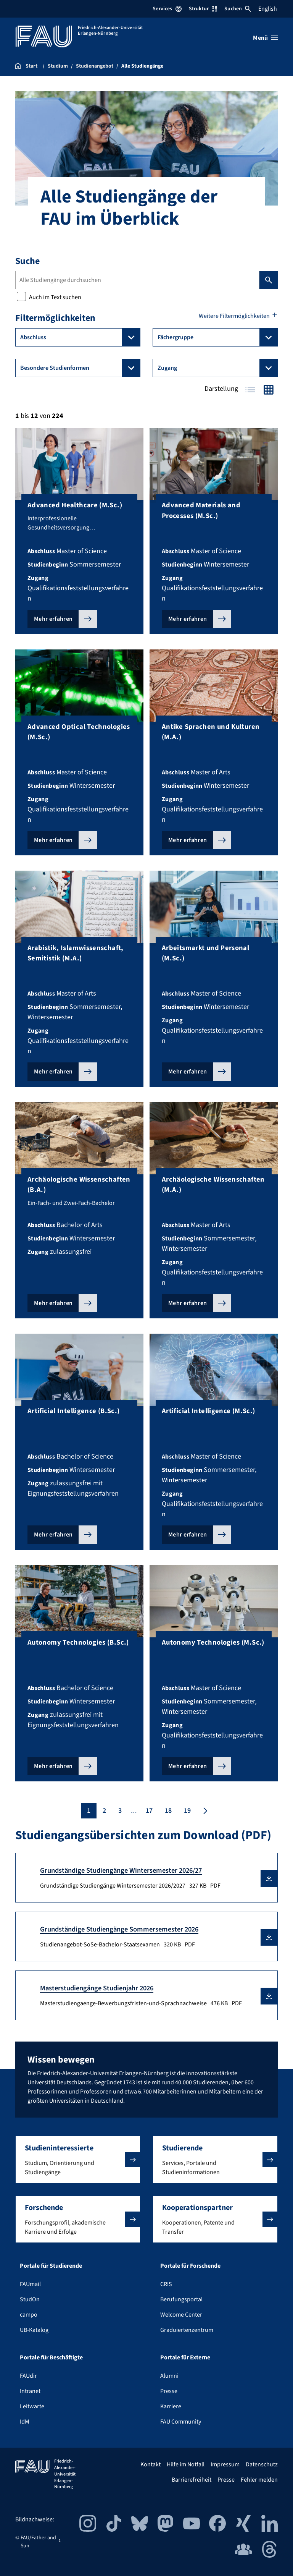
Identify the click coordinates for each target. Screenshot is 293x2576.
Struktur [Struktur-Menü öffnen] (203, 9)
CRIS (166, 2284)
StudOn (30, 2299)
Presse (168, 2391)
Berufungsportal (181, 2299)
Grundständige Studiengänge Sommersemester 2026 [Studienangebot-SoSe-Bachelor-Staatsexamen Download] (119, 1929)
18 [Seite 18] (168, 1810)
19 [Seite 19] (187, 1810)
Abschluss (80, 337)
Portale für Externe (185, 2357)
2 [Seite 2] (104, 1810)
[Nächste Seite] (204, 1810)
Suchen (237, 9)
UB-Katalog (34, 2330)
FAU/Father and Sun (38, 2542)
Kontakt (150, 2464)
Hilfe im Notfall (185, 2464)
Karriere (170, 2406)
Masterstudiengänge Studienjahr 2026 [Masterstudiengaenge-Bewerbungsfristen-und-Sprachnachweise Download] (96, 1988)
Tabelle (250, 389)
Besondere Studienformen (80, 368)
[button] (269, 1878)
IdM (24, 2421)
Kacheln (268, 389)
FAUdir (28, 2376)
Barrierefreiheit (191, 2480)
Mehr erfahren (53, 619)
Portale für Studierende (51, 2266)
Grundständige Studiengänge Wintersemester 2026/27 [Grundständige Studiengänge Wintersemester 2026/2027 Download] (121, 1870)
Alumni (169, 2376)
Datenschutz (262, 2464)
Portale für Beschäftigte (51, 2357)
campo (28, 2314)
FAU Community (180, 2421)
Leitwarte (32, 2406)
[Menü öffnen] (265, 37)
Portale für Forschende (190, 2266)
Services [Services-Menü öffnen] (167, 9)
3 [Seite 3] (120, 1810)
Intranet (30, 2391)
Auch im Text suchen (49, 297)
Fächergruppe (218, 337)
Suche (27, 261)
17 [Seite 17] (149, 1810)
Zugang (218, 368)
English (267, 9)
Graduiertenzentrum (186, 2330)
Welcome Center (181, 2314)
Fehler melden (259, 2480)
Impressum (225, 2464)
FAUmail (30, 2284)
